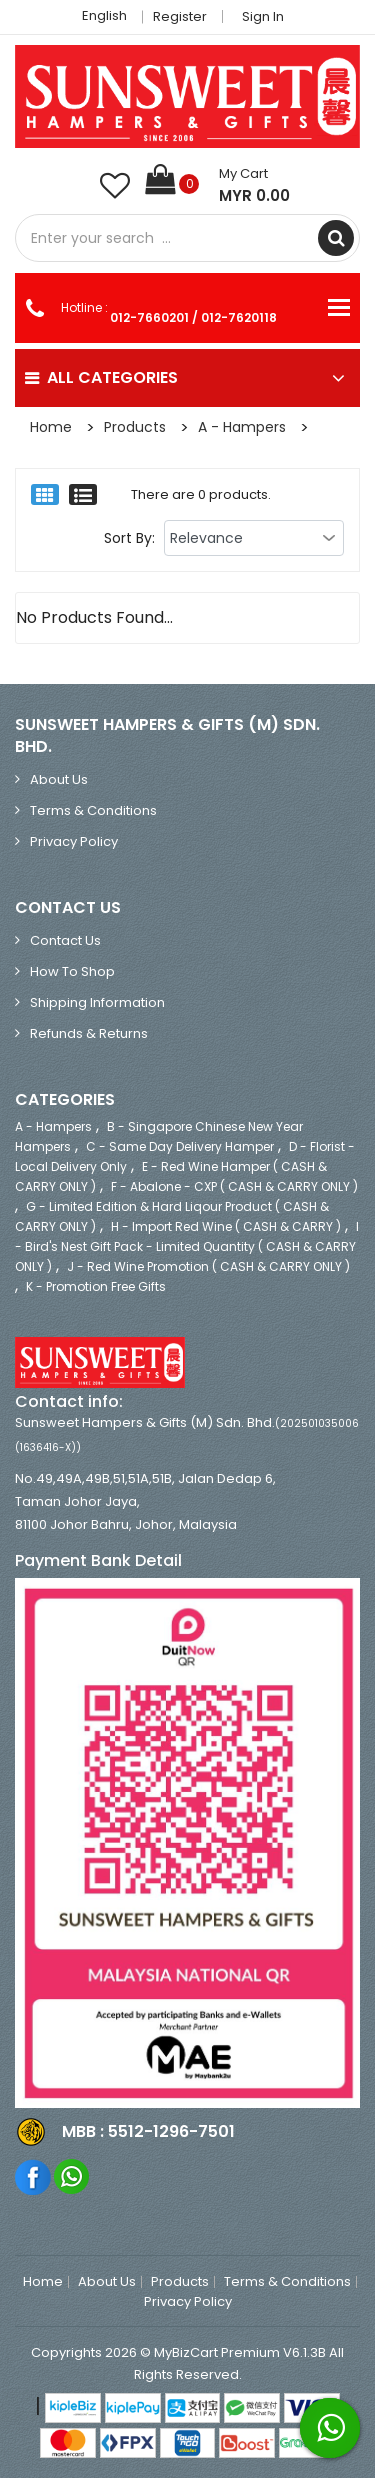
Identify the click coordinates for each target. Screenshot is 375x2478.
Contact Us (65, 940)
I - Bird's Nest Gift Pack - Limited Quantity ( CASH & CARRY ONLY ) (187, 1246)
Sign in (263, 16)
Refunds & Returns (89, 1033)
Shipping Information (97, 1002)
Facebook (33, 2176)
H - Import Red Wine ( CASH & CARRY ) (226, 1226)
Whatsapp (72, 2176)
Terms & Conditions (93, 810)
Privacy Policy (74, 841)
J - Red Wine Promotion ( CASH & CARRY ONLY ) (208, 1266)
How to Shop (72, 971)
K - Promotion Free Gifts (96, 1286)
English (110, 15)
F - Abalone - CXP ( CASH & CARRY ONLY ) (234, 1186)
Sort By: (129, 538)
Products (135, 427)
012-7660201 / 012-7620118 (193, 317)
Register (180, 16)
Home (51, 427)
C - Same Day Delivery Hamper (180, 1146)
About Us (59, 779)
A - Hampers (242, 427)
